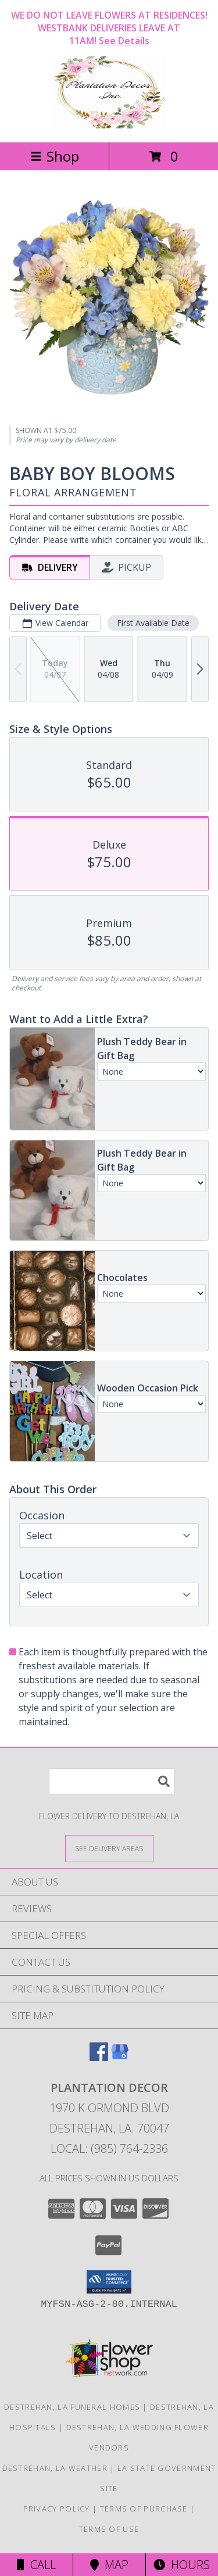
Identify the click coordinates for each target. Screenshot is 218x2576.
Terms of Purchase (144, 2508)
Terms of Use (109, 2529)
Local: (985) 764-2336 (109, 2148)
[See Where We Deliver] (109, 1848)
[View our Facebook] (99, 2057)
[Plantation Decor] (109, 125)
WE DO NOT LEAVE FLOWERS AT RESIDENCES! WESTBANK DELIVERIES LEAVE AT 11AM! (109, 28)
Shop (54, 156)
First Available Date (153, 622)
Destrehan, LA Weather (55, 2468)
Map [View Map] (109, 2565)
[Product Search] (111, 1781)
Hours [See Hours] (181, 2565)
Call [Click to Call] (36, 2565)
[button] (109, 2282)
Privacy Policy (56, 2508)
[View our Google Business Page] (119, 2057)
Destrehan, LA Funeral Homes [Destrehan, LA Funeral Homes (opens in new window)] (72, 2407)
